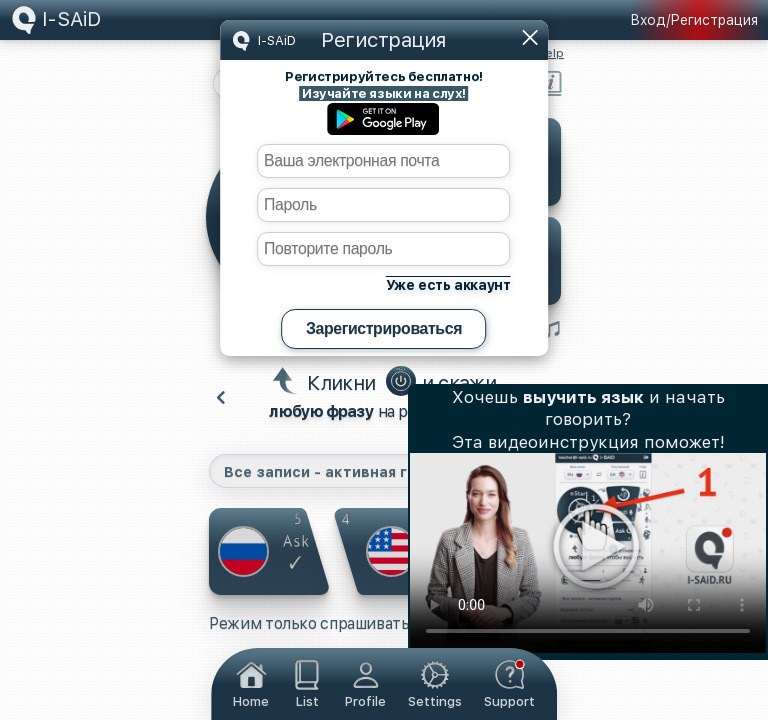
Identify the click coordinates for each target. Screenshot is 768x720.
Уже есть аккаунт (448, 285)
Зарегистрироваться (384, 328)
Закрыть (530, 37)
